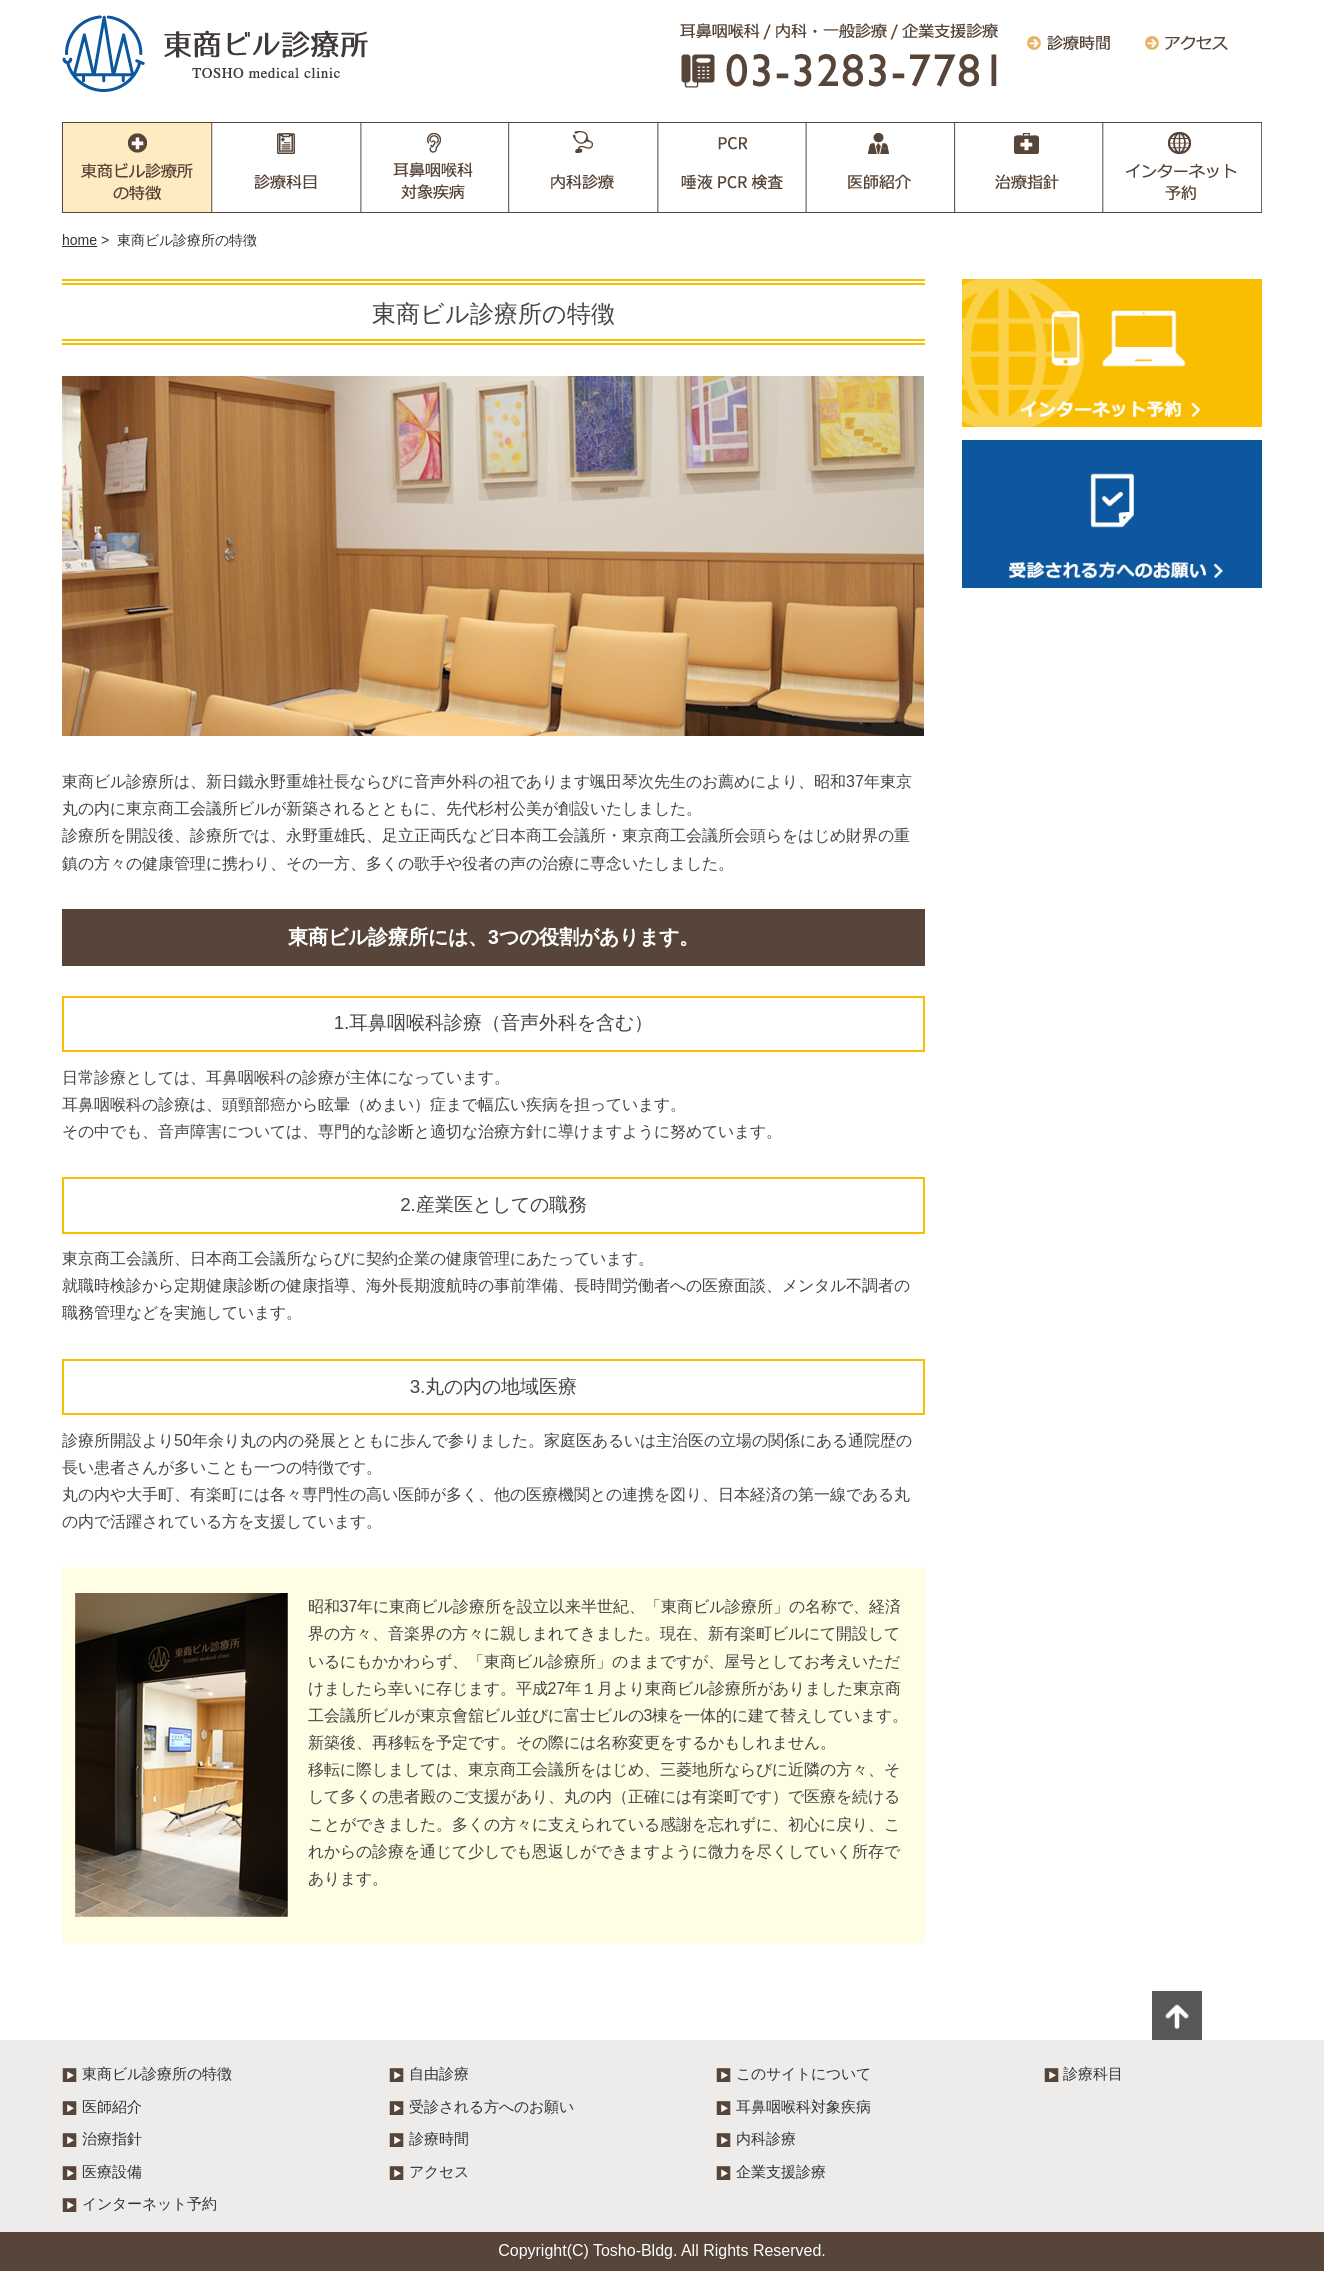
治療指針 (1028, 167)
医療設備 (112, 2171)
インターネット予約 (1182, 167)
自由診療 (439, 2073)
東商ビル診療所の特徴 (137, 167)
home (79, 240)
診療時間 (439, 2138)
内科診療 (584, 167)
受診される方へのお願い (1112, 514)
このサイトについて (803, 2073)
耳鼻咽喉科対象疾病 (436, 167)
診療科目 (287, 167)
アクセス (439, 2171)
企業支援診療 (732, 167)
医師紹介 (880, 167)
